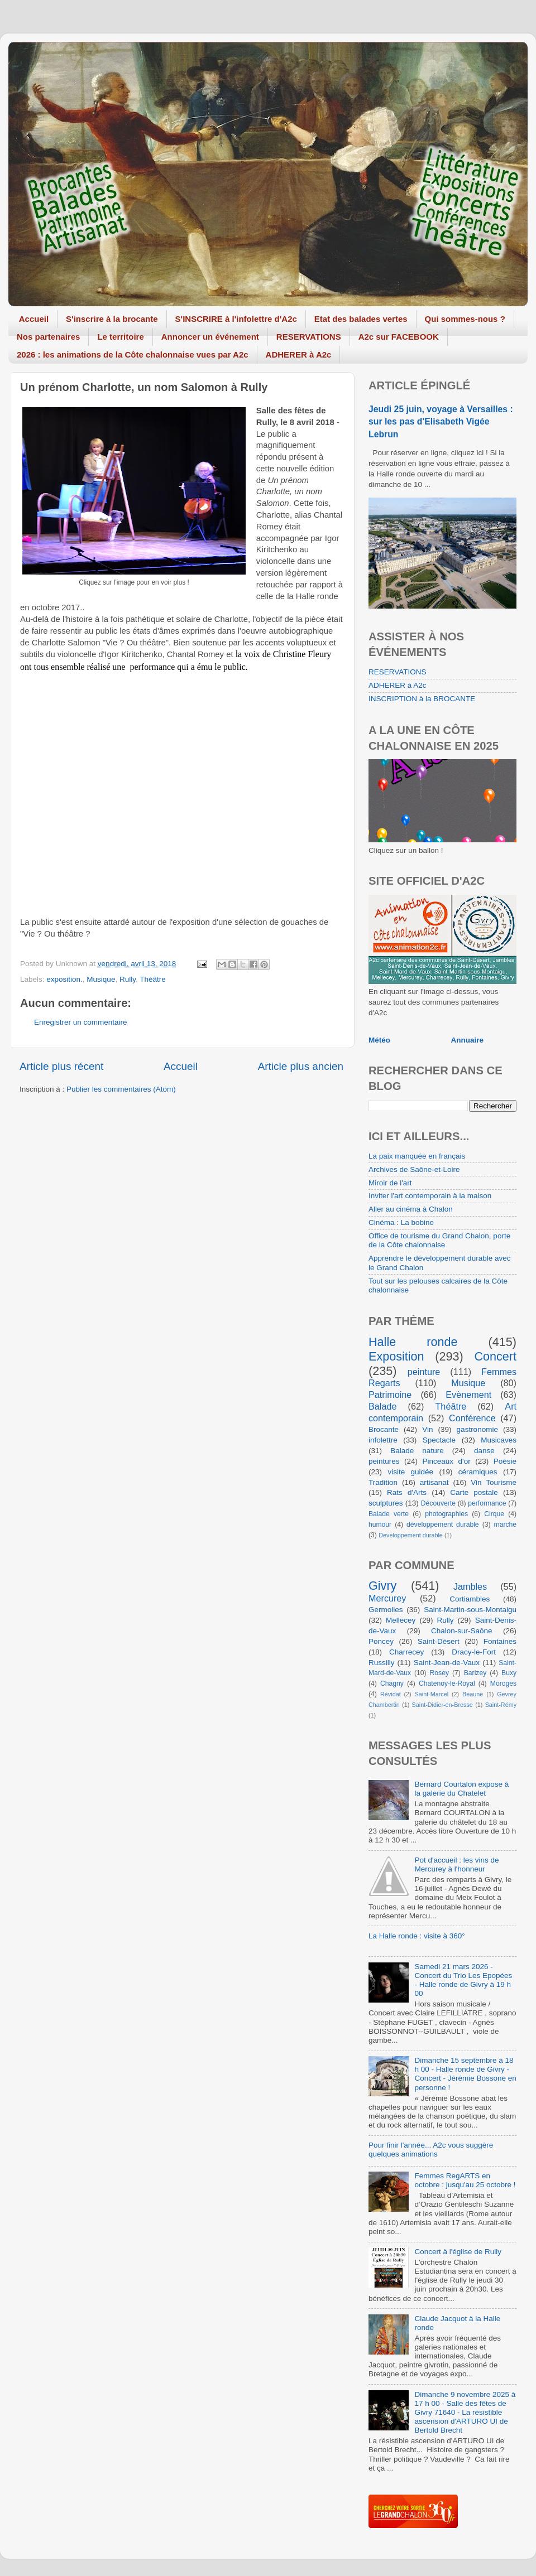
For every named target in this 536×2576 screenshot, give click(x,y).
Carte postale (474, 1492)
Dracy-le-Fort (474, 1652)
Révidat (390, 1694)
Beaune (472, 1694)
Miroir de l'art (390, 1183)
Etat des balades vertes (361, 319)
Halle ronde (413, 1342)
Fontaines (500, 1641)
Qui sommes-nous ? (465, 319)
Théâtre (153, 979)
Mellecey (400, 1620)
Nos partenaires (48, 336)
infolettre (383, 1440)
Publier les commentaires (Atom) (121, 1089)
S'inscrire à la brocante (111, 319)
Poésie (505, 1461)
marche (505, 1524)
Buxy (508, 1673)
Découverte (438, 1503)
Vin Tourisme (493, 1482)
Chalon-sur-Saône (461, 1631)
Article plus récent (61, 1066)
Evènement (468, 1395)
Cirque (494, 1514)
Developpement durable (411, 1535)
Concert (495, 1356)
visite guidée (410, 1472)
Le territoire (120, 336)
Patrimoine (389, 1395)
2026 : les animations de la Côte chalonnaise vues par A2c (132, 354)
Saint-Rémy (500, 1704)
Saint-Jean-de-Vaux (447, 1662)
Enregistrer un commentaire (80, 1022)
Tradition (383, 1482)
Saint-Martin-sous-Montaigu (470, 1609)
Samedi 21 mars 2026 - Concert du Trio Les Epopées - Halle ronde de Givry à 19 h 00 (463, 1980)
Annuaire (467, 1040)
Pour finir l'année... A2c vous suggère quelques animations (430, 2149)
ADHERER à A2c (299, 354)
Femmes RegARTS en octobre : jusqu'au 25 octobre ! (464, 2180)
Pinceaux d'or (447, 1461)
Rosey (439, 1673)
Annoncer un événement (210, 336)
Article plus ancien (300, 1066)
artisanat (434, 1482)
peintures (384, 1461)
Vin (427, 1429)
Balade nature (416, 1450)
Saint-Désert (439, 1641)
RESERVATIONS (308, 336)
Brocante (383, 1429)
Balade (382, 1406)
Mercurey (387, 1598)
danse (484, 1450)
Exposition (396, 1356)
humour (379, 1524)
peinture (424, 1372)
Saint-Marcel (432, 1694)
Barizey (475, 1673)
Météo (379, 1040)
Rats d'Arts (407, 1492)
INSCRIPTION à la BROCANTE (421, 698)
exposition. (64, 979)
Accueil (34, 319)
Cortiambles (469, 1599)
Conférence (472, 1418)
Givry (382, 1586)
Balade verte (388, 1514)
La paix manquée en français (416, 1156)
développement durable (442, 1524)
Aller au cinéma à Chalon (410, 1209)
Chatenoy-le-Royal (447, 1683)
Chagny (392, 1683)
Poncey (381, 1641)
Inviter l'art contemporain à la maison (429, 1195)
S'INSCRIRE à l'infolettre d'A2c (236, 319)
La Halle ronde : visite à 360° (416, 1936)
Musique (101, 979)
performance (487, 1503)
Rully (127, 979)
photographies (446, 1514)
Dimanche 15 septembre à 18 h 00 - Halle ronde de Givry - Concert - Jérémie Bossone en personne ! (465, 2074)
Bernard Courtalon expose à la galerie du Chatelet (461, 1788)
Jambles (470, 1586)
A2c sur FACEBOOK (398, 336)
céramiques (477, 1472)
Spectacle (439, 1440)
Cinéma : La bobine (401, 1222)
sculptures (385, 1503)
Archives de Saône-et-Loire (414, 1169)
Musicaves (498, 1440)
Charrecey (406, 1652)
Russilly (381, 1662)
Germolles (385, 1609)
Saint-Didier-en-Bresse (442, 1704)
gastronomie (477, 1429)
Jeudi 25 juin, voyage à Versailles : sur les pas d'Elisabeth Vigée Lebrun (440, 421)
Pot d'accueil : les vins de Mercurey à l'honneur (456, 1864)
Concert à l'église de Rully (457, 2251)
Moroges (503, 1683)
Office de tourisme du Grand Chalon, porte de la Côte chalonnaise (439, 1240)
